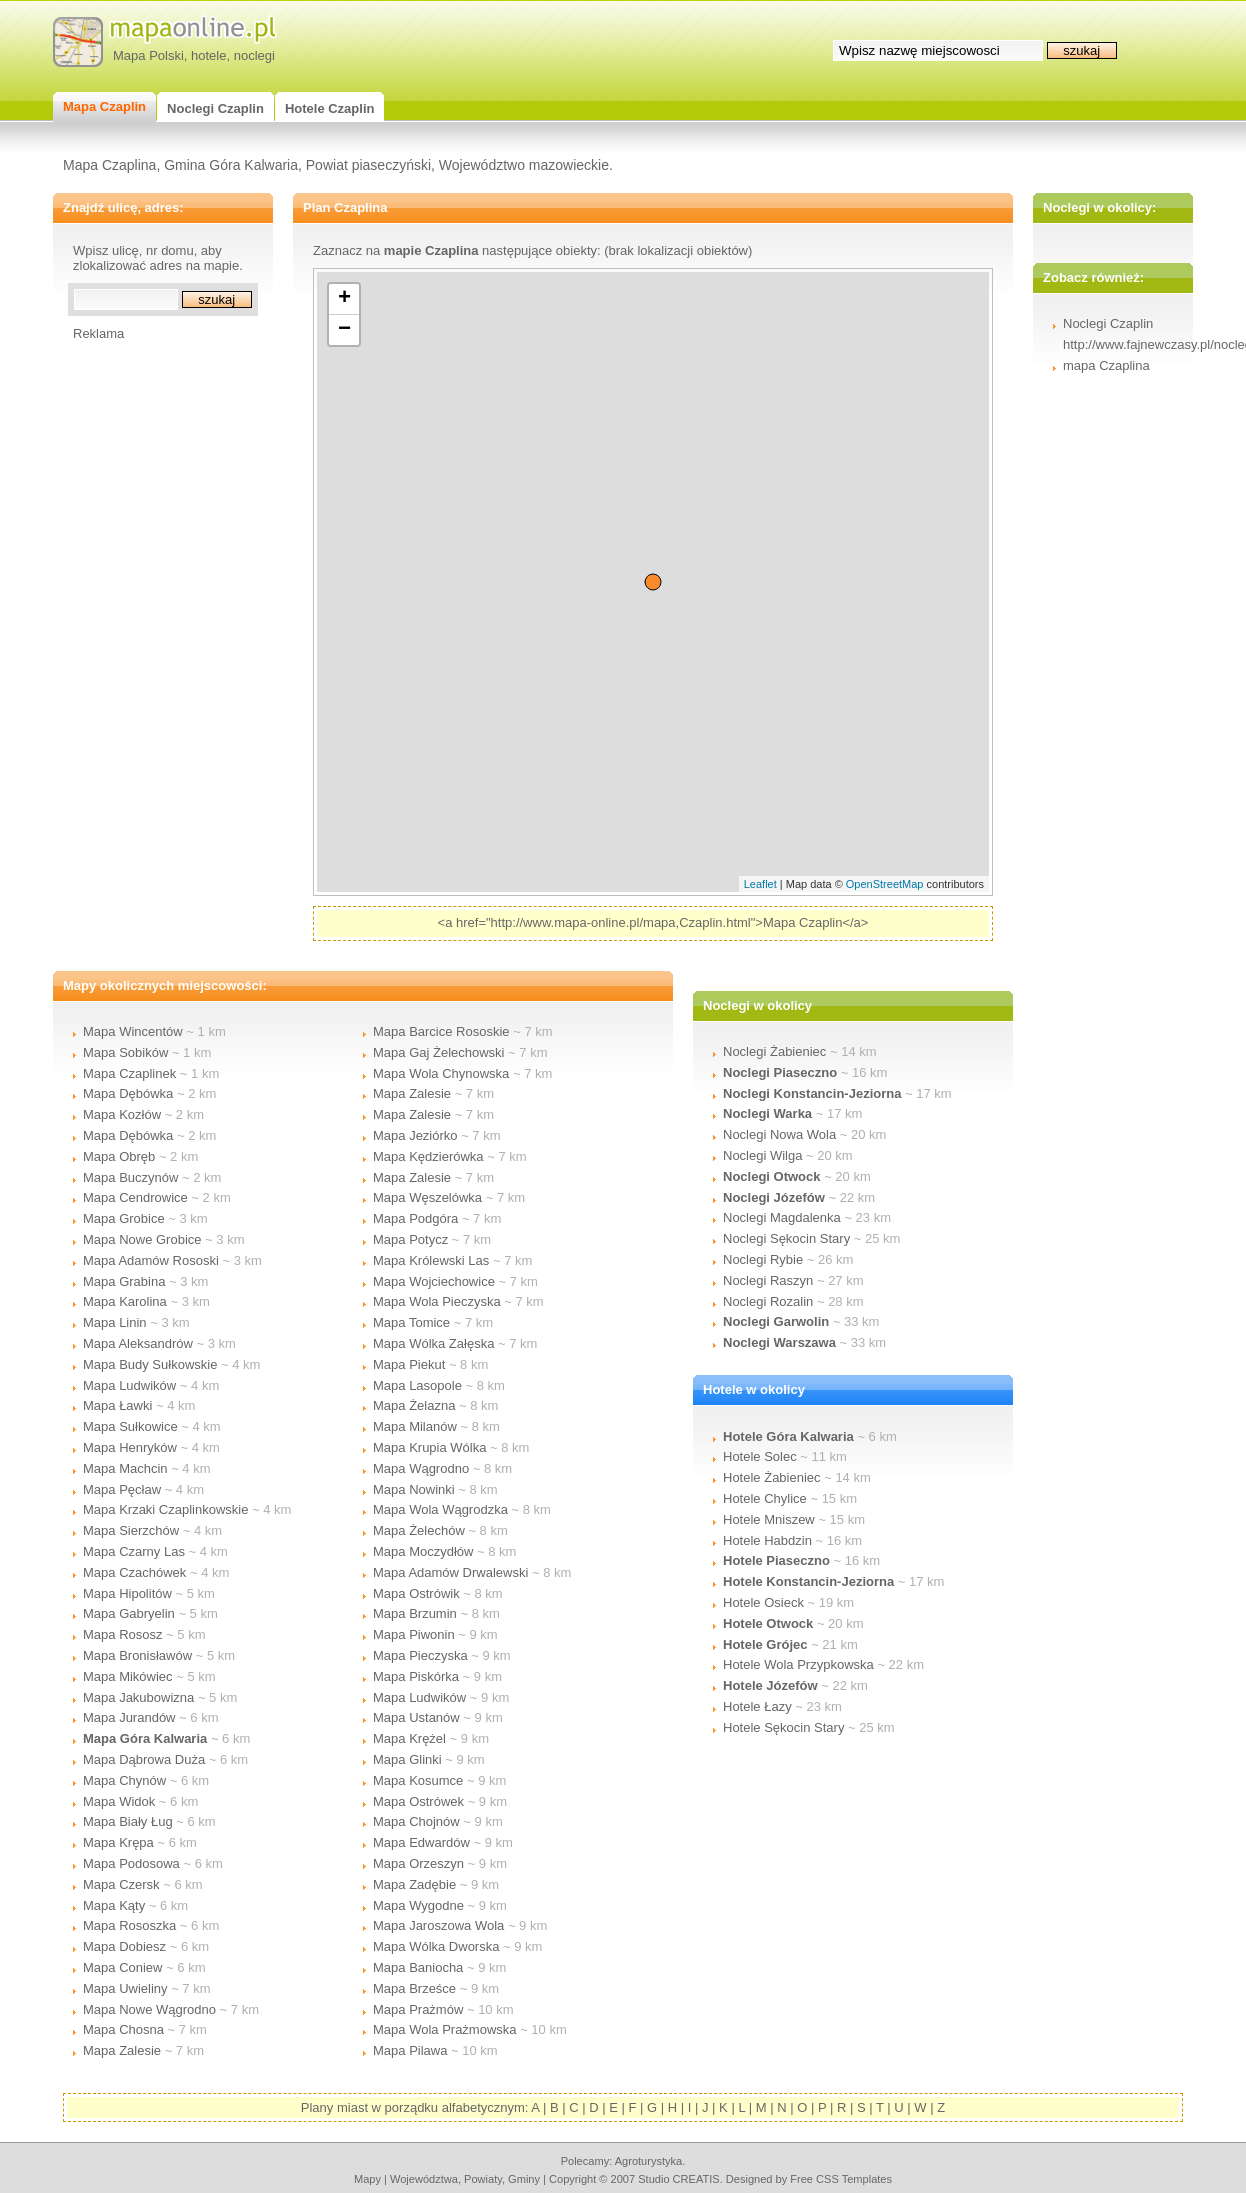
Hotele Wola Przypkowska (798, 1664)
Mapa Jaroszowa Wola (438, 1925)
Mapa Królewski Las (431, 1260)
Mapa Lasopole (417, 1385)
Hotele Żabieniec (772, 1477)
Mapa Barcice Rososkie (441, 1031)
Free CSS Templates (841, 2179)
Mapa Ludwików (129, 1385)
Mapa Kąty (114, 1905)
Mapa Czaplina (109, 165)
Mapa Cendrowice (135, 1197)
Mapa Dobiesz (124, 1946)
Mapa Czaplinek (129, 1073)
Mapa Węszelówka (427, 1197)
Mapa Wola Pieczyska (437, 1301)
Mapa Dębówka (128, 1093)
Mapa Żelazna (414, 1405)
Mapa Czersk (121, 1884)
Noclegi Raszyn (768, 1280)
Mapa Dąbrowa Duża (144, 1759)
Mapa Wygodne (418, 1905)
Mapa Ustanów (416, 1717)
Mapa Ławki (117, 1405)
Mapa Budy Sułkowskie (150, 1364)
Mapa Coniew (123, 1967)
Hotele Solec (760, 1456)
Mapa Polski (148, 55)
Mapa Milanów (415, 1426)
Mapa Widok (119, 1801)
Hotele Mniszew (769, 1519)
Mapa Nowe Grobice (142, 1239)
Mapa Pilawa (410, 2050)
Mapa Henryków (130, 1447)
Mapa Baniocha (418, 1967)
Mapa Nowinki (414, 1489)
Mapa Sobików (125, 1052)
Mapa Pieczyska (420, 1655)
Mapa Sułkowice (130, 1426)
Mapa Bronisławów (137, 1655)
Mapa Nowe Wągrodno (149, 2009)
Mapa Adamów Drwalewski (450, 1572)
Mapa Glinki (407, 1759)
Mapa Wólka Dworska (436, 1946)
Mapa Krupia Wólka (429, 1447)
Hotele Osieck (763, 1602)
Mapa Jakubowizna (138, 1697)
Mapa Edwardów (421, 1842)
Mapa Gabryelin (129, 1613)
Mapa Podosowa (131, 1863)
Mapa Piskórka (416, 1676)
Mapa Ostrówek (418, 1801)
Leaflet (760, 884)
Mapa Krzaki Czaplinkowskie (165, 1509)
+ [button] (344, 299)
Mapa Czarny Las (134, 1551)
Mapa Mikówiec (128, 1676)
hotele (208, 55)
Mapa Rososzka (129, 1925)
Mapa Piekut (409, 1364)
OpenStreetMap (885, 884)
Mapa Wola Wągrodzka (440, 1509)
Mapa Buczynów (130, 1177)
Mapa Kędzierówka (428, 1156)
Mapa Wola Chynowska (441, 1073)
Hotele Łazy (757, 1706)
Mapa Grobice (124, 1218)
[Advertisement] (153, 641)
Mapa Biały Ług (128, 1821)
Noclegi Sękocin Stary (786, 1238)
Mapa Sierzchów (131, 1530)
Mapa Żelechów (419, 1530)
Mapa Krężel (409, 1738)
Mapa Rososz (122, 1634)
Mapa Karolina (125, 1301)
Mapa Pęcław (122, 1489)
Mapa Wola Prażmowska (445, 2029)
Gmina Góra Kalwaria (231, 165)
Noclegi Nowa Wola (779, 1134)
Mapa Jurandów (129, 1717)
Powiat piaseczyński (368, 165)
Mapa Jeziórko (415, 1135)
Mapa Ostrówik (416, 1593)
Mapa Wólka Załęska (433, 1343)
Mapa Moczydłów (423, 1551)
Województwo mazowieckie (524, 165)
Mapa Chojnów (416, 1821)
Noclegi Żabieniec (774, 1051)
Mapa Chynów (124, 1780)
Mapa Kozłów (122, 1114)
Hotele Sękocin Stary (783, 1727)
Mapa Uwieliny (125, 1988)
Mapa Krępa (118, 1842)
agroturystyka (649, 2161)
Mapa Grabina (124, 1281)
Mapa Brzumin (415, 1613)
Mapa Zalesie (122, 2050)
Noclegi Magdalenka (782, 1217)
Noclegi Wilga (762, 1155)
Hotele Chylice (765, 1498)
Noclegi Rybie (763, 1259)
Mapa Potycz (410, 1239)
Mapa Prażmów (418, 2009)
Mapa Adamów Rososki (151, 1260)
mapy (367, 2179)
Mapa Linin (115, 1322)
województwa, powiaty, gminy (465, 2179)
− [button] (344, 330)
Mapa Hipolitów (127, 1593)
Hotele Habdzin (767, 1540)
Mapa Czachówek (134, 1572)
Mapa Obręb (119, 1156)
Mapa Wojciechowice (434, 1281)
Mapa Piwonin (414, 1634)
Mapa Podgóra (415, 1218)
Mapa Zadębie (414, 1884)
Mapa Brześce (414, 1988)
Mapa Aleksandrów (138, 1343)
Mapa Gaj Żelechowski (439, 1052)
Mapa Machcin (125, 1468)
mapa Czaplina (1106, 365)
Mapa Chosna (123, 2029)
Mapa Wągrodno (421, 1468)
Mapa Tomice (411, 1322)
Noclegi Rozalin (768, 1301)
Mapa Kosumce (418, 1780)
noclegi (254, 55)
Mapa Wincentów (133, 1031)
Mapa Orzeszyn (418, 1863)
